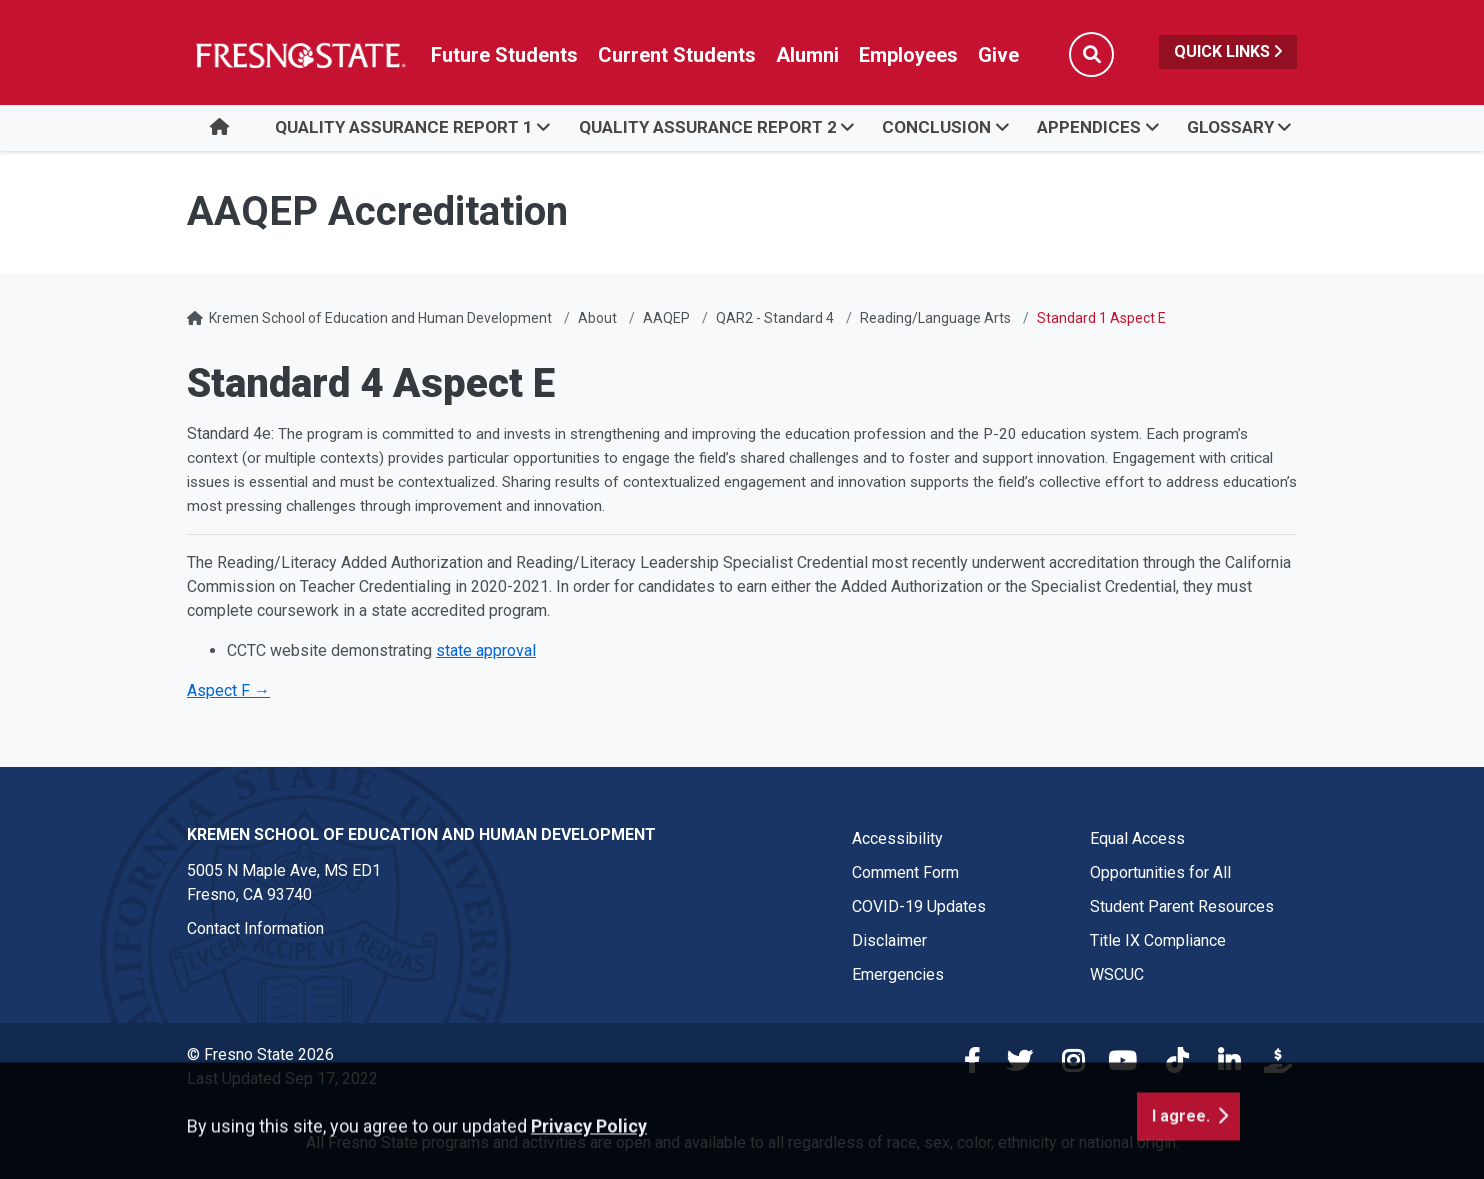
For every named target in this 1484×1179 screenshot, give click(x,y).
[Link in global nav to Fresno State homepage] (299, 55)
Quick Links (1228, 51)
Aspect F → (228, 690)
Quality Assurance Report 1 (404, 127)
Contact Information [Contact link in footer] (255, 928)
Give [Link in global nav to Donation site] (998, 55)
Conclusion (936, 127)
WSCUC (1117, 974)
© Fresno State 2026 (260, 1054)
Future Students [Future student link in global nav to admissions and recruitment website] (504, 55)
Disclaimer (889, 940)
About (597, 318)
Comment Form (905, 872)
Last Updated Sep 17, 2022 (282, 1078)
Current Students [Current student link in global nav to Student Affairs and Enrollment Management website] (677, 55)
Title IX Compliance (1158, 940)
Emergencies (898, 974)
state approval (486, 650)
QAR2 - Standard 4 (775, 318)
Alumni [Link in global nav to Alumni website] (807, 55)
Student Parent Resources (1182, 906)
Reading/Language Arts (935, 318)
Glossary (1230, 127)
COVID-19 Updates (919, 906)
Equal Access (1137, 838)
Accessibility (897, 838)
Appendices (1089, 127)
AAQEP (666, 318)
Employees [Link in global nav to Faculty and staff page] (908, 55)
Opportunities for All (1160, 872)
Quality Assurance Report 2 (708, 127)
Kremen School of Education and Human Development (380, 318)
